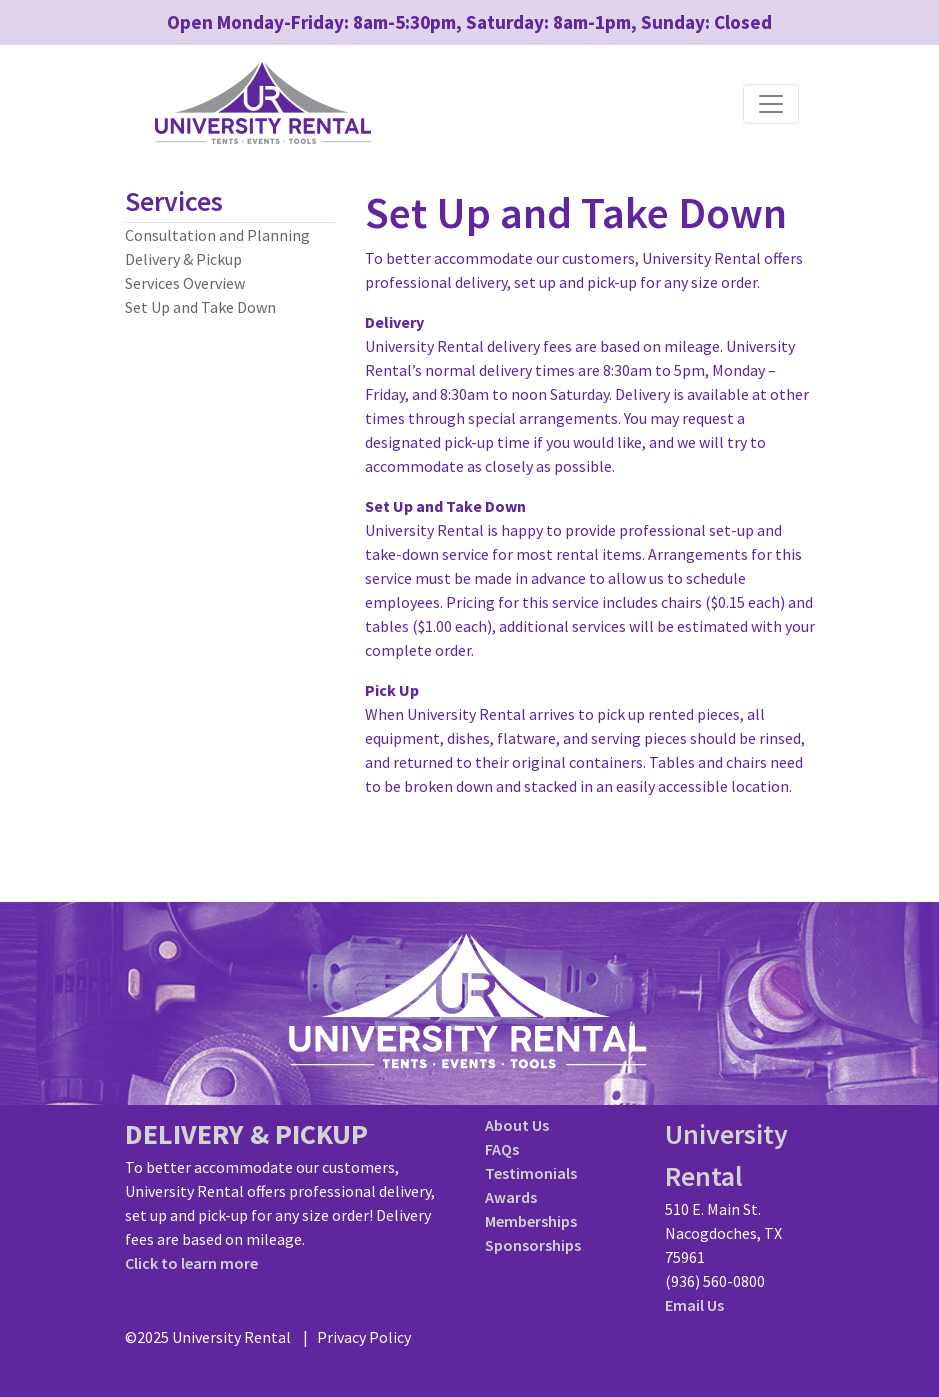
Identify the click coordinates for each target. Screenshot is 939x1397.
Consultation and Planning (217, 235)
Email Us (694, 1305)
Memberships (531, 1221)
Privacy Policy (364, 1337)
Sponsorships (533, 1245)
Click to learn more (191, 1263)
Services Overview (185, 283)
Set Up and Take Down (200, 307)
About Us (517, 1125)
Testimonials (531, 1173)
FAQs (502, 1149)
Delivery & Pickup (183, 259)
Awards (511, 1197)
